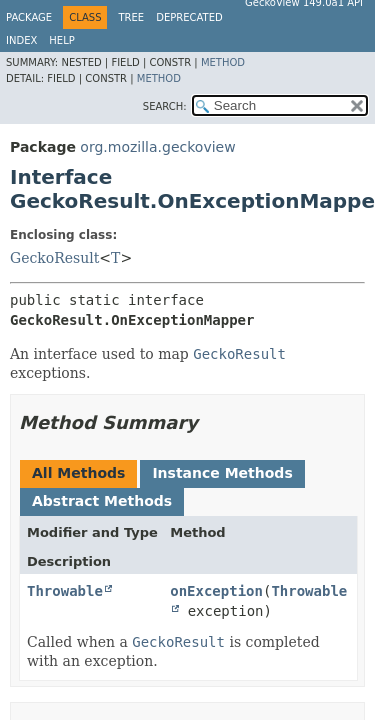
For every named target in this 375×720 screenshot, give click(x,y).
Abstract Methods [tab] (102, 501)
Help (61, 40)
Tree (131, 17)
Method (223, 62)
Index (21, 40)
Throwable (65, 591)
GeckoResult (54, 258)
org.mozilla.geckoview (157, 147)
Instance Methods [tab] (222, 473)
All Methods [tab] (78, 473)
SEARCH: (165, 106)
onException (216, 591)
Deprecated (189, 17)
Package (29, 17)
